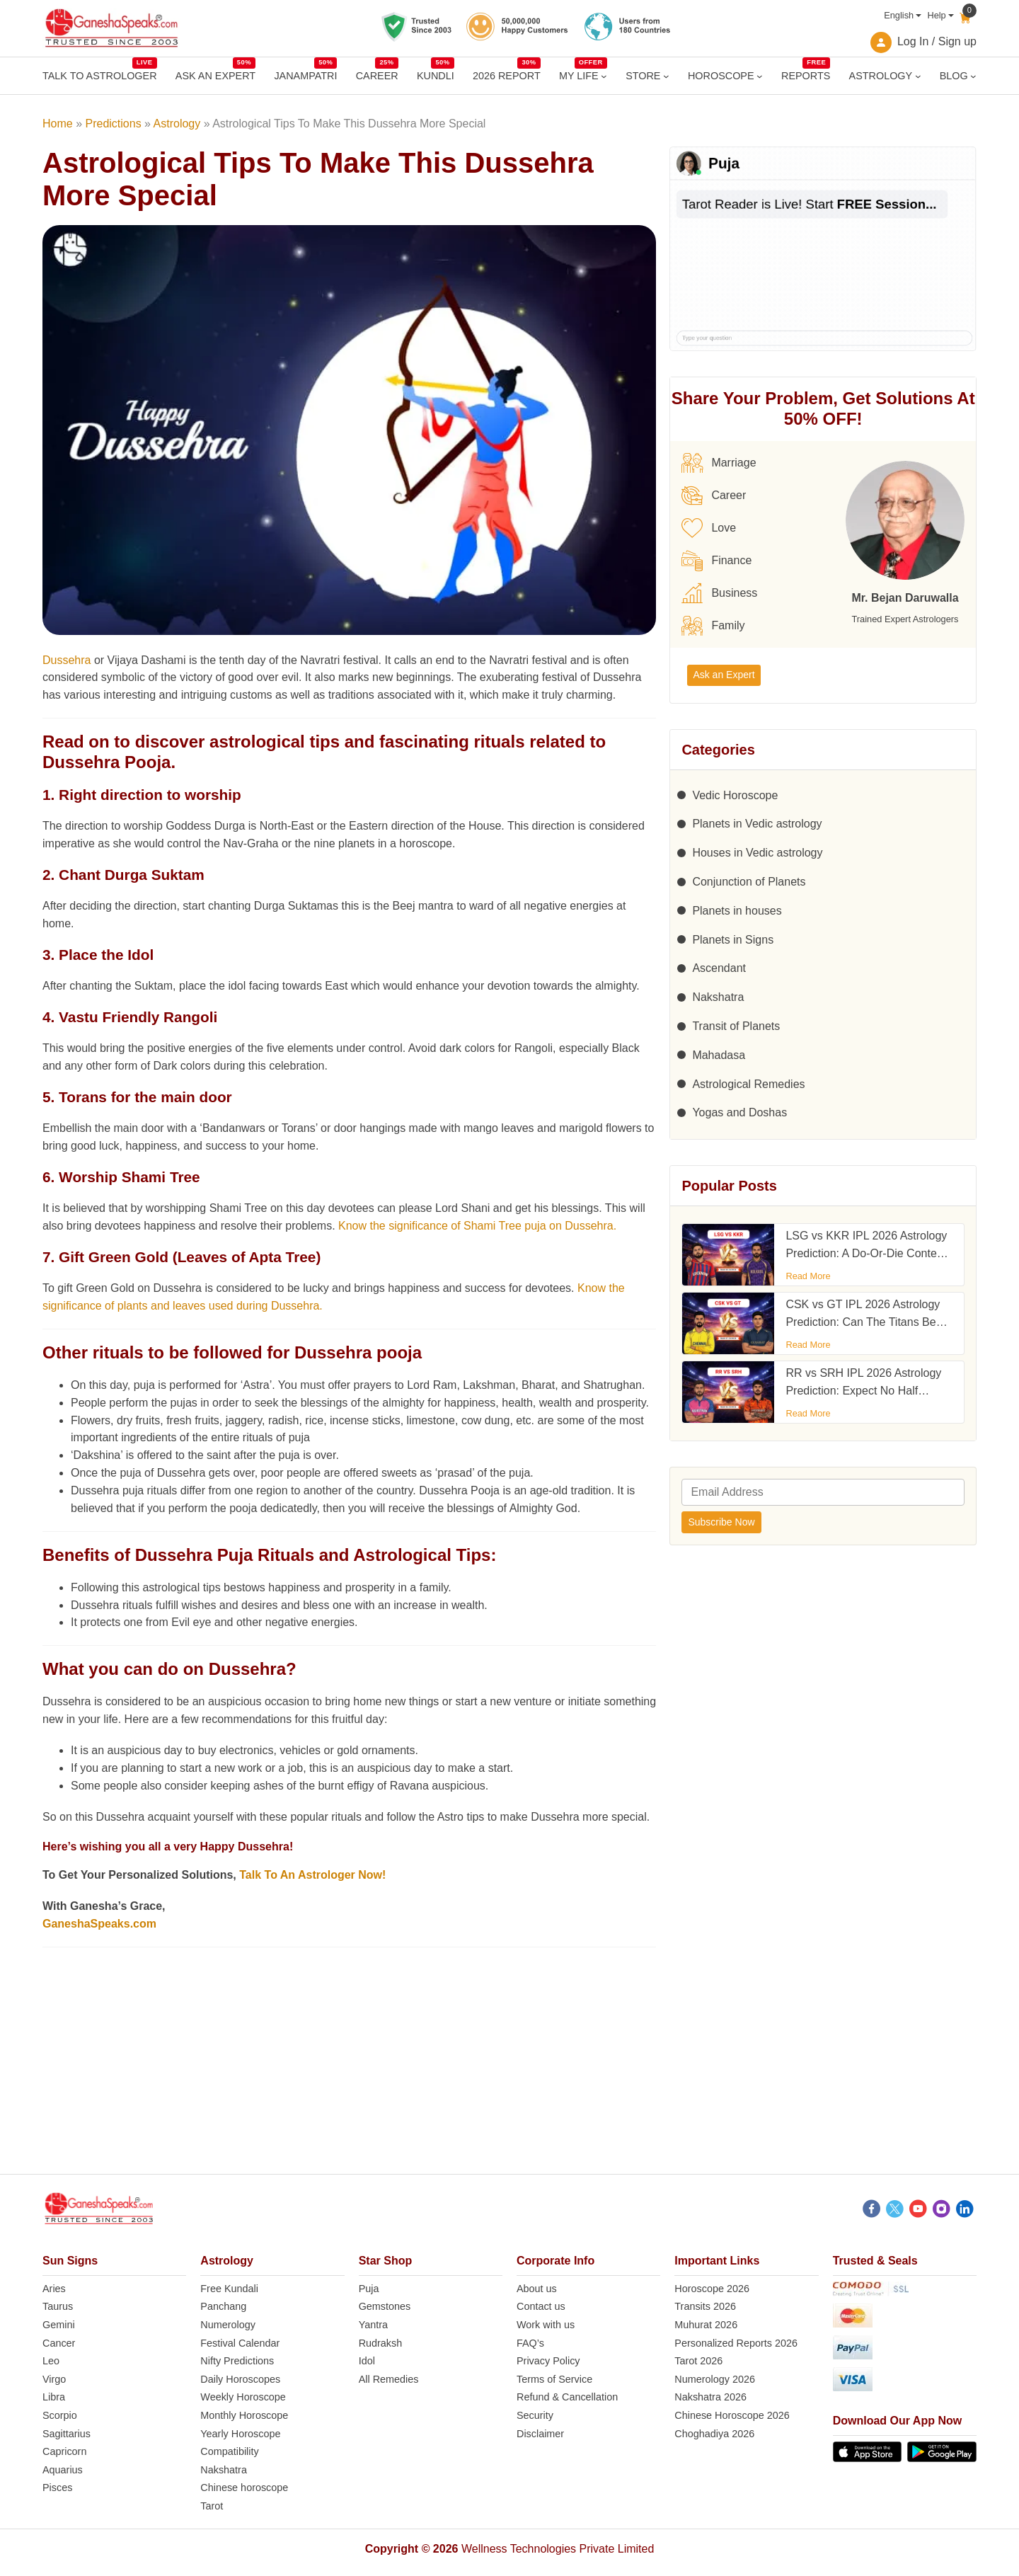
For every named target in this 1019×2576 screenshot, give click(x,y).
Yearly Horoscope (240, 2433)
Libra (53, 2397)
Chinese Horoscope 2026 (731, 2415)
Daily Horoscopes (240, 2379)
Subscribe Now (721, 1522)
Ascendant (719, 968)
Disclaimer (540, 2433)
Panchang (223, 2306)
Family (712, 625)
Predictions (113, 124)
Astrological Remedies (748, 1084)
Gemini (58, 2324)
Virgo (54, 2379)
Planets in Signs (732, 940)
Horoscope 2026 (711, 2288)
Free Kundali (229, 2288)
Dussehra (66, 660)
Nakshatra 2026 (710, 2397)
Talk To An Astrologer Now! (312, 1875)
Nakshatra (718, 997)
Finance (716, 560)
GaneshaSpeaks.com (99, 1924)
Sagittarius (66, 2433)
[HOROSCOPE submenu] (759, 76)
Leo (50, 2360)
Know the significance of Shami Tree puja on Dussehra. (477, 1226)
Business (719, 593)
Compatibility (229, 2451)
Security (535, 2415)
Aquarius (62, 2469)
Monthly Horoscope (244, 2415)
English (899, 15)
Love (708, 528)
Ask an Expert (723, 674)
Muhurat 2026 (705, 2324)
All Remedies (389, 2379)
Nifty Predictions (237, 2360)
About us (537, 2288)
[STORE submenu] (666, 76)
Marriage (718, 463)
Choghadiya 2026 (714, 2433)
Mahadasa (718, 1055)
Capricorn (64, 2451)
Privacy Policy (548, 2360)
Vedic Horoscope (735, 795)
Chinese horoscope (244, 2487)
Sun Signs (70, 2261)
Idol (367, 2360)
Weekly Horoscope (243, 2397)
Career (713, 495)
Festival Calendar (240, 2343)
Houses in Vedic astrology (757, 853)
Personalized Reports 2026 (736, 2343)
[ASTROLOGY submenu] (918, 76)
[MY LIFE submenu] (604, 76)
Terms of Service (554, 2379)
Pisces (57, 2487)
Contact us (541, 2306)
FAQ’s (530, 2343)
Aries (54, 2288)
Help (936, 15)
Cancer (58, 2343)
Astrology (177, 124)
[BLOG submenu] (973, 76)
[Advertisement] (509, 2075)
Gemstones (385, 2306)
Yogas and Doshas (739, 1112)
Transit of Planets (736, 1026)
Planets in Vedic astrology (757, 824)
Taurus (57, 2306)
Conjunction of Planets (748, 882)
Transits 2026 (705, 2306)
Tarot (211, 2506)
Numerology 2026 (714, 2379)
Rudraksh (381, 2343)
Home (57, 124)
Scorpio (59, 2415)
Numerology (227, 2324)
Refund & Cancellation (567, 2397)
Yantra (373, 2324)
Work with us (546, 2324)
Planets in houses (736, 911)
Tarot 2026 (698, 2360)
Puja (369, 2288)
